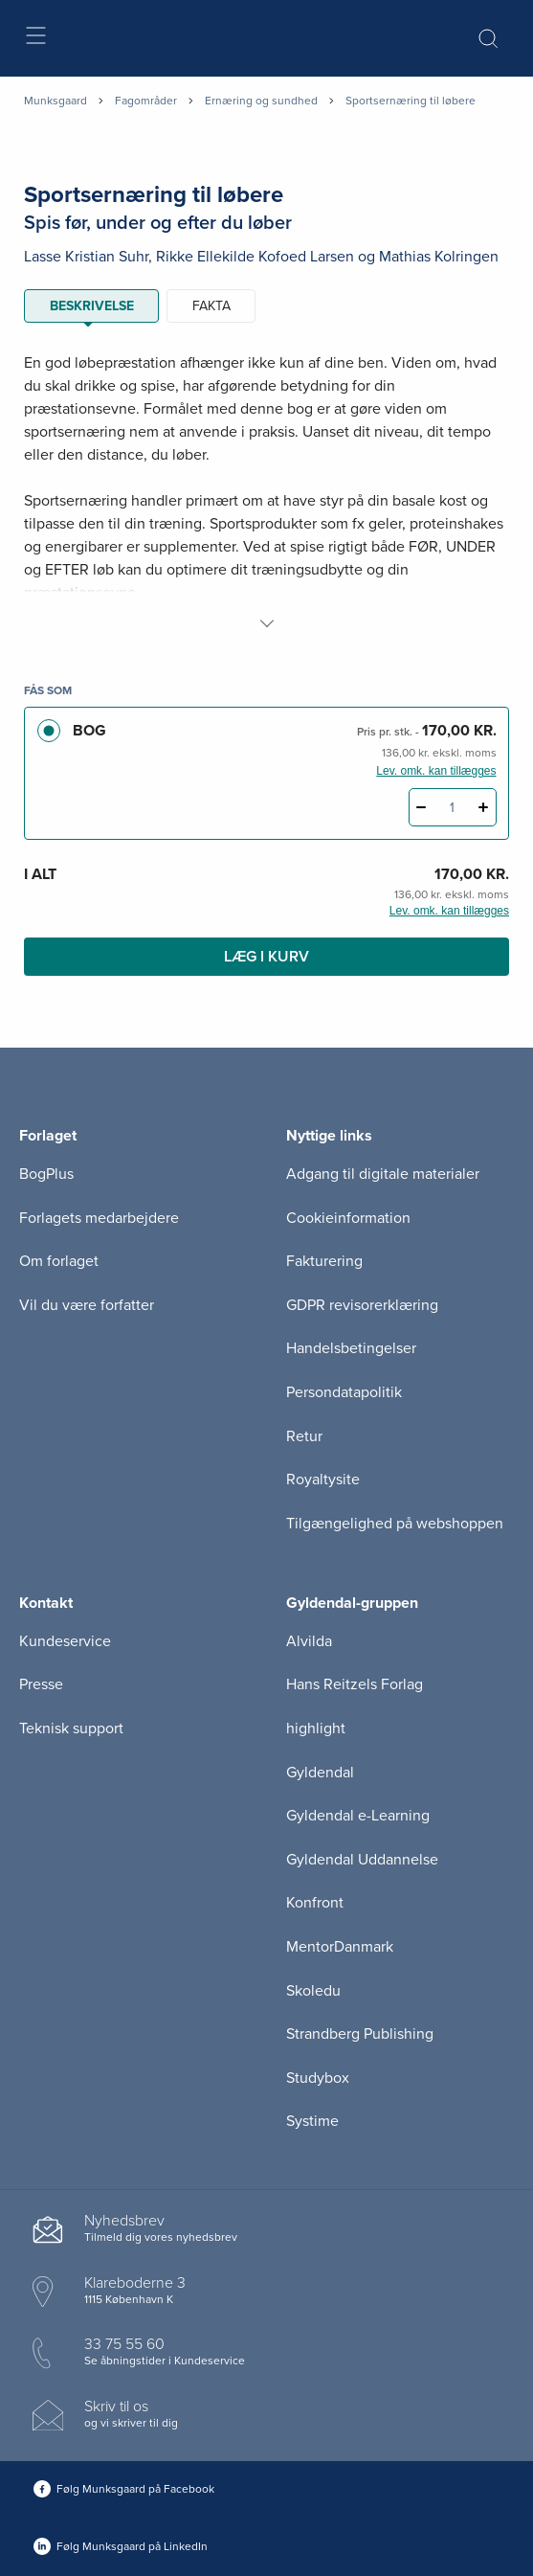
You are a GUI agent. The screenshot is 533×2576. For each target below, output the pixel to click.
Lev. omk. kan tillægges (436, 771)
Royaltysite (323, 1479)
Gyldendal (320, 1772)
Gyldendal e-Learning (358, 1815)
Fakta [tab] (211, 306)
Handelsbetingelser (351, 1348)
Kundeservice (65, 1641)
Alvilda (309, 1641)
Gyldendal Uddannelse (362, 1859)
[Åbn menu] (35, 39)
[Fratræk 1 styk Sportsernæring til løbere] (421, 807)
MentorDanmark (339, 1946)
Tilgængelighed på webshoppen (394, 1523)
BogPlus (46, 1174)
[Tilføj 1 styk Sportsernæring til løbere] (484, 807)
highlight (315, 1728)
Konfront (315, 1902)
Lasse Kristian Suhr (86, 256)
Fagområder (146, 100)
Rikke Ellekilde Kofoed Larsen (255, 256)
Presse (41, 1684)
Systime (312, 2121)
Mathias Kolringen (439, 256)
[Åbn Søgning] (488, 38)
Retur (304, 1436)
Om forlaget (59, 1261)
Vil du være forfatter (86, 1305)
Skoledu (313, 1990)
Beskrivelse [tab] (92, 306)
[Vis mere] (266, 623)
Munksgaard (55, 100)
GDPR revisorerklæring (362, 1305)
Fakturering (324, 1261)
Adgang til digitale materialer (382, 1174)
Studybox (317, 2078)
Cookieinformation (348, 1218)
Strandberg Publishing (359, 2034)
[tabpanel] (266, 493)
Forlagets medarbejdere (99, 1218)
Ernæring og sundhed (261, 100)
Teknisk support (71, 1728)
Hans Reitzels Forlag (354, 1684)
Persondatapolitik (344, 1392)
